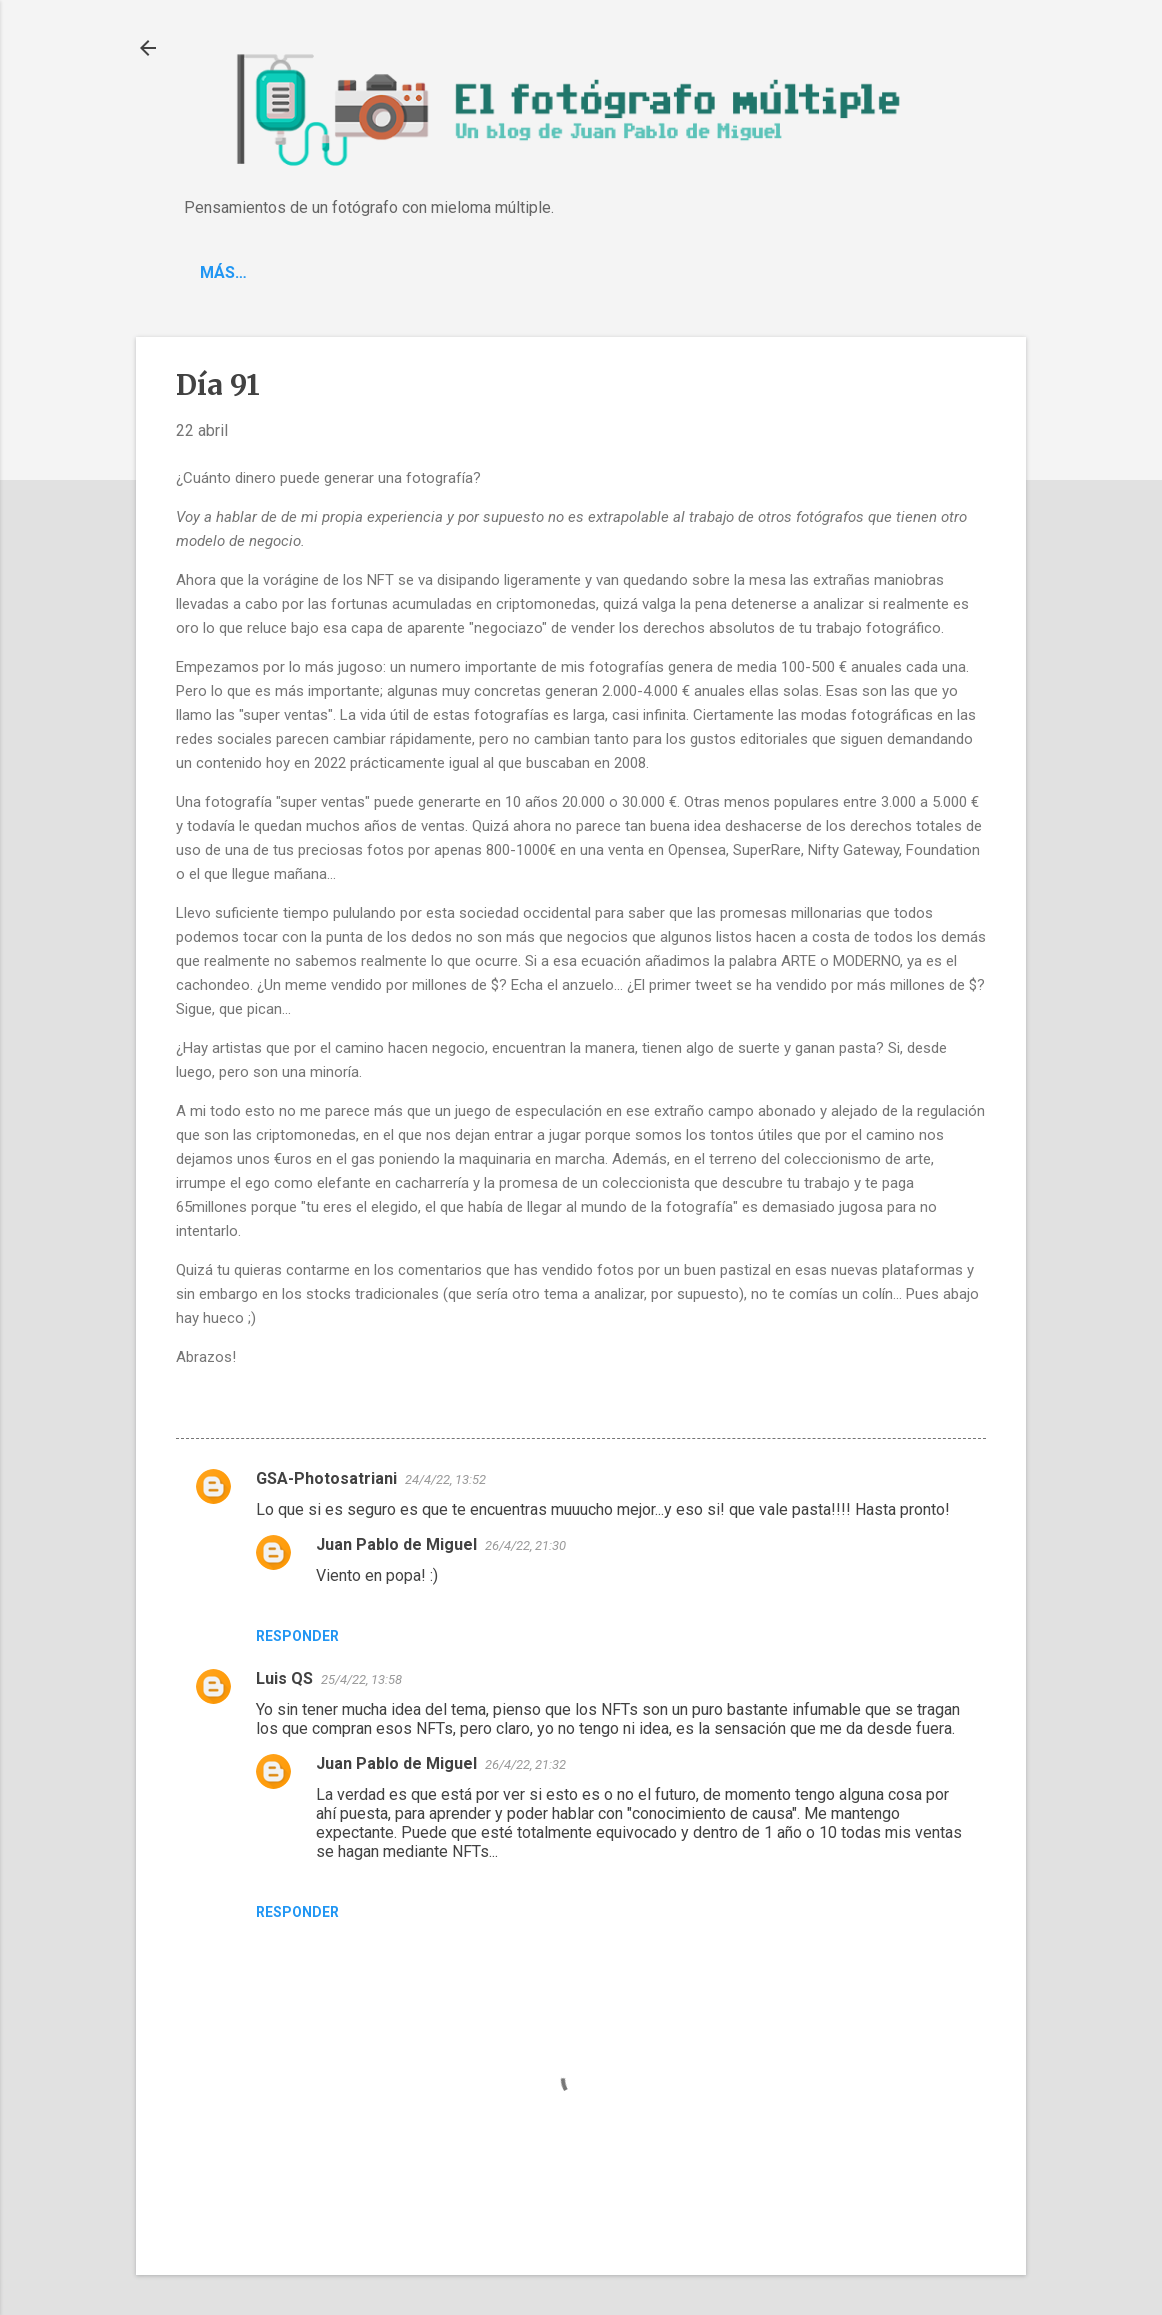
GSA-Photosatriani (326, 1478)
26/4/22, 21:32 (525, 1764)
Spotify (420, 272)
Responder (297, 1636)
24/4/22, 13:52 (445, 1479)
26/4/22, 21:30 (525, 1545)
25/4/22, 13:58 (361, 1679)
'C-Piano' (314, 272)
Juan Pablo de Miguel (396, 1544)
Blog (220, 272)
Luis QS (284, 1678)
